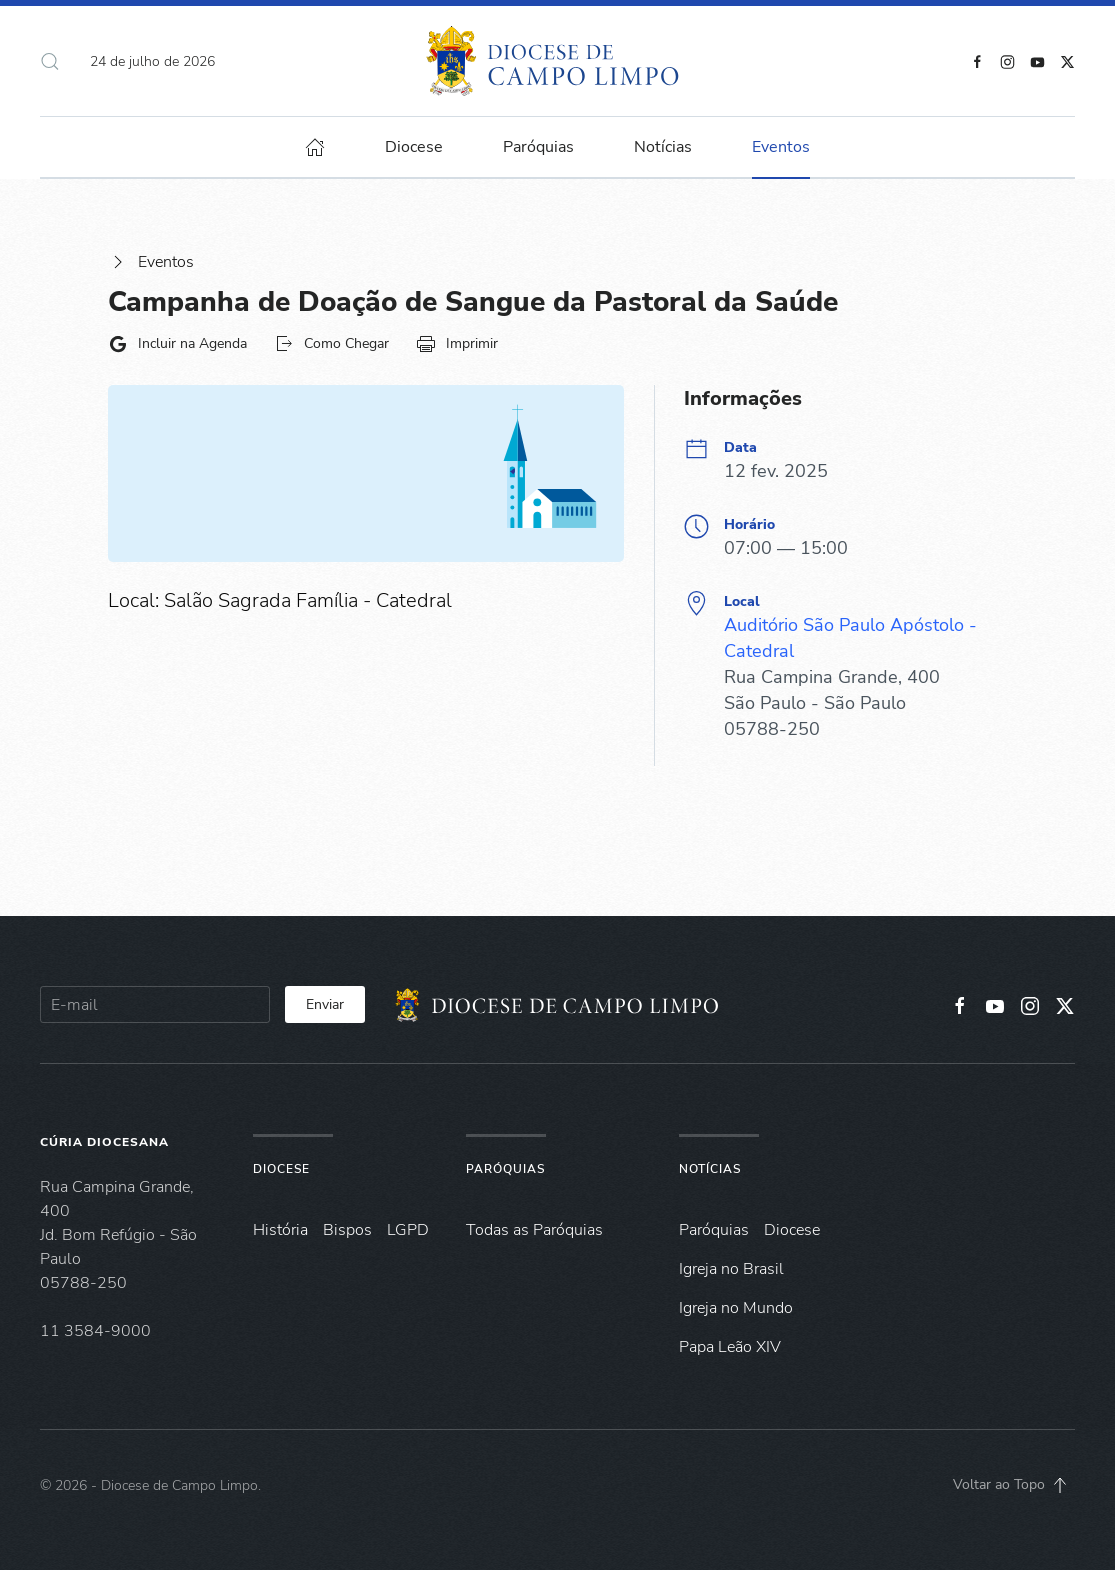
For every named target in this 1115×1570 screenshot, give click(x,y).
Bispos (347, 1230)
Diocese (281, 1169)
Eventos (151, 262)
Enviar (325, 1004)
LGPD (408, 1230)
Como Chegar (331, 344)
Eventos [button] (781, 147)
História (280, 1230)
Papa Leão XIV (730, 1347)
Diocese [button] (414, 147)
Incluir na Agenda (177, 344)
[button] (50, 61)
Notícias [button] (663, 147)
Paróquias (538, 147)
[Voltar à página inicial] (557, 61)
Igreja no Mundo (736, 1308)
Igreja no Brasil (731, 1269)
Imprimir (457, 344)
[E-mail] (155, 1004)
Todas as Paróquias (534, 1230)
